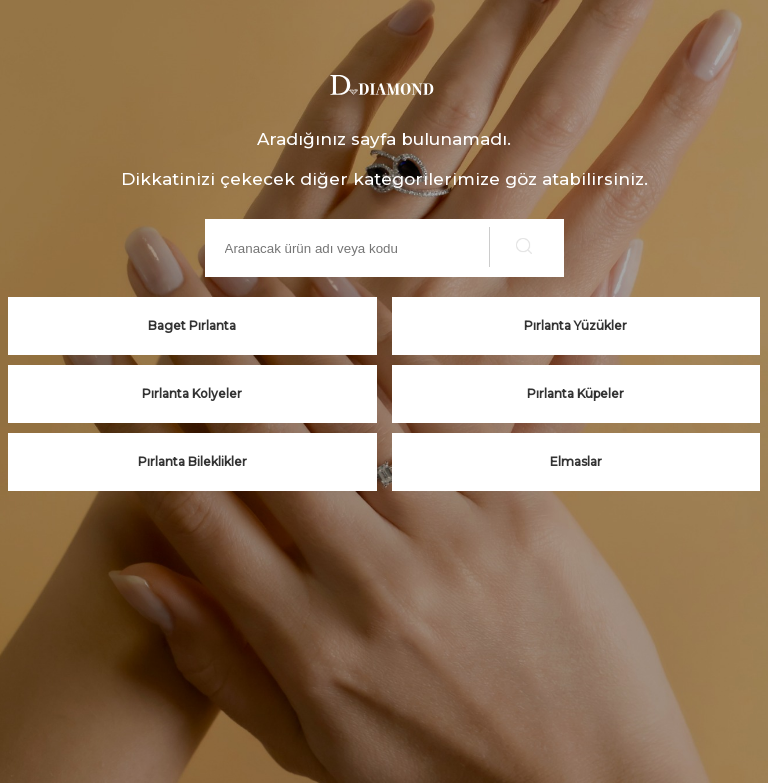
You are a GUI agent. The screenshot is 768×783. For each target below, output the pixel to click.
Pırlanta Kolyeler (192, 393)
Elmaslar (576, 461)
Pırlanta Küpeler (575, 393)
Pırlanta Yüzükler (575, 325)
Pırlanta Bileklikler (192, 461)
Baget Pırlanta (192, 325)
